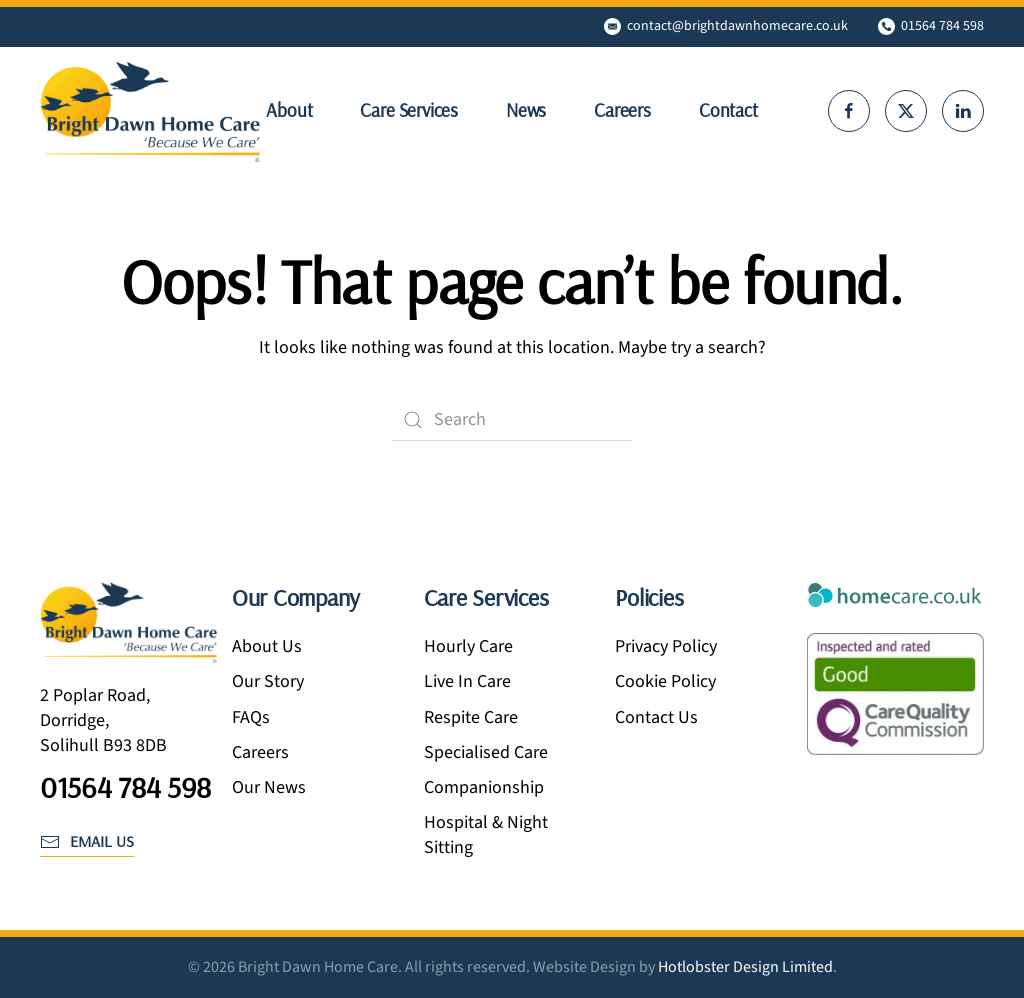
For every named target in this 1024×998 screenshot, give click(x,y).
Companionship (484, 787)
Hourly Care (468, 646)
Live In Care (467, 681)
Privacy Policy (666, 646)
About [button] (289, 110)
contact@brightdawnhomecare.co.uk (726, 26)
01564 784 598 (931, 26)
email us (87, 841)
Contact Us (656, 717)
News (526, 110)
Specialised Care (486, 752)
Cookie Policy (665, 681)
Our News (269, 787)
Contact (728, 110)
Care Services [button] (409, 110)
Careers (622, 110)
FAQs (251, 717)
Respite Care (471, 717)
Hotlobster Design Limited (745, 967)
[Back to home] (150, 111)
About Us (267, 646)
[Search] (512, 420)
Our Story (268, 681)
